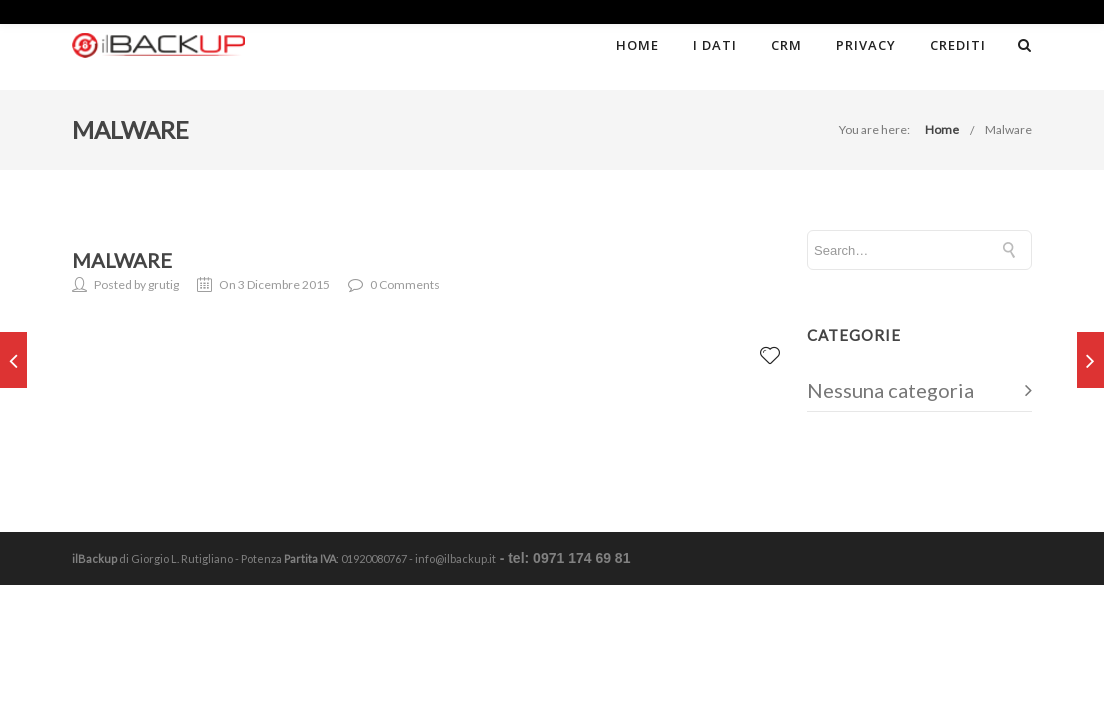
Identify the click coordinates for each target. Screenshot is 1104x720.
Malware (1008, 129)
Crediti (958, 45)
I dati (715, 45)
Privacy (866, 45)
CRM (786, 45)
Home (637, 45)
